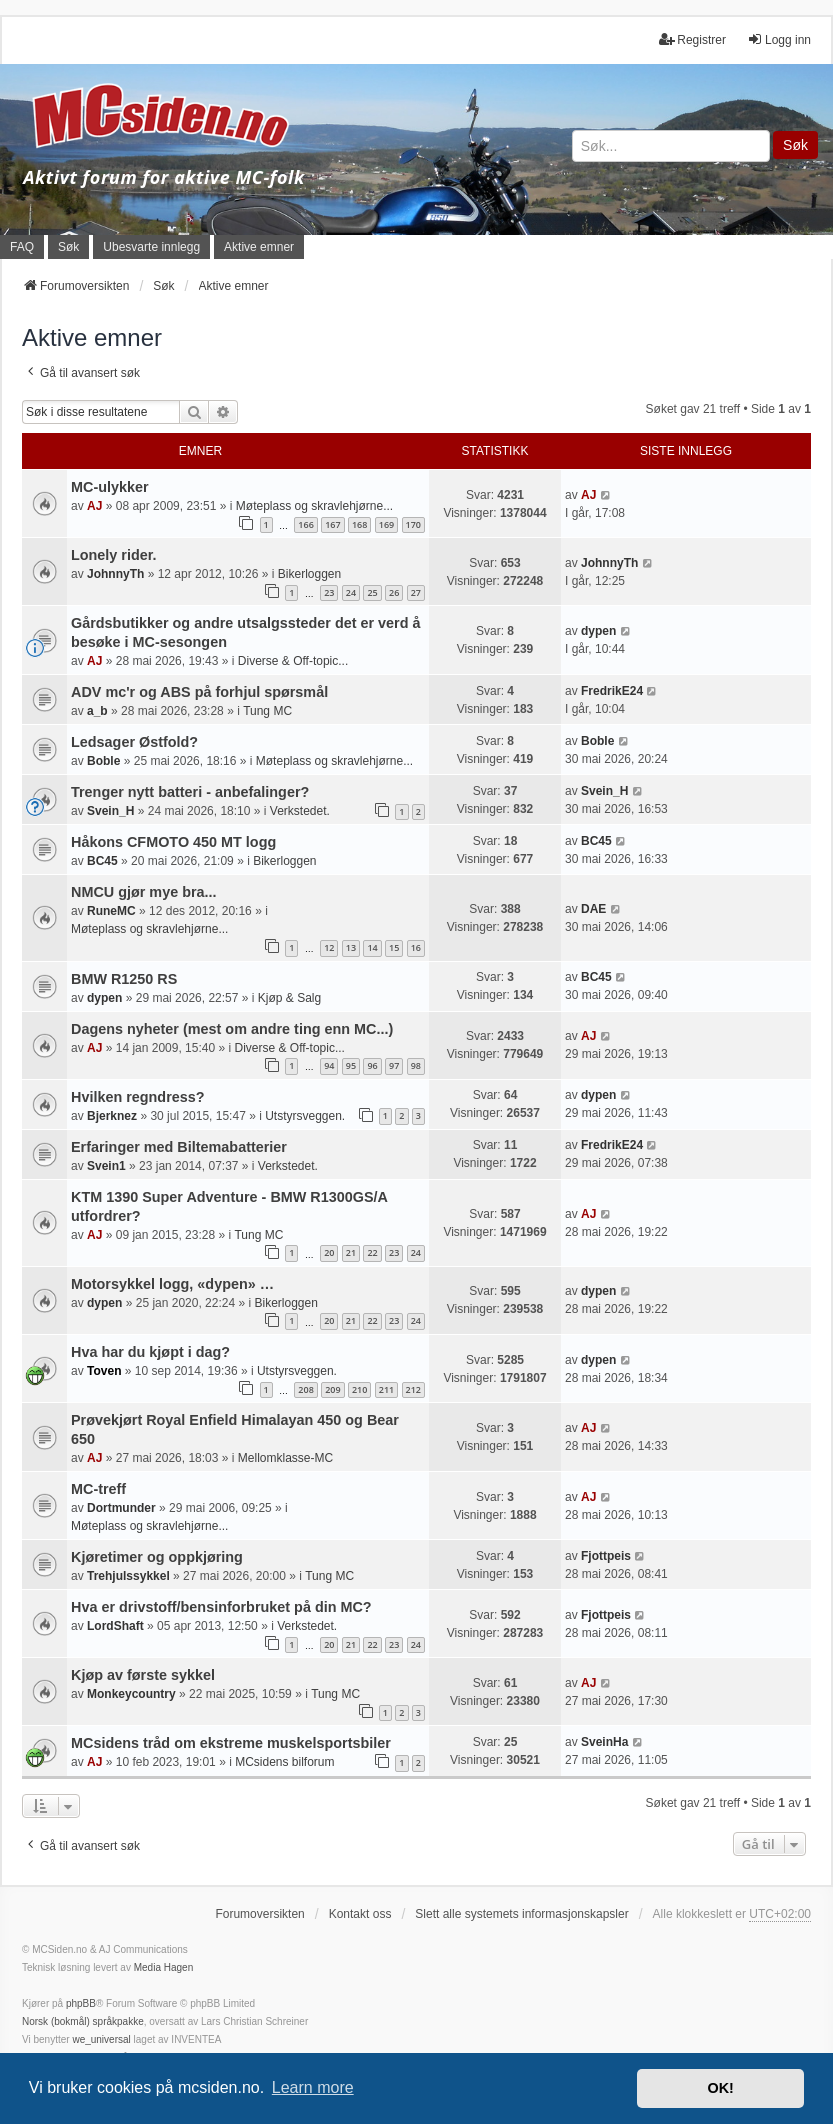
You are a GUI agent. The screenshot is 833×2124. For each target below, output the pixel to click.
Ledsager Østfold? (134, 742)
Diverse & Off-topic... (293, 661)
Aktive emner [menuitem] (259, 247)
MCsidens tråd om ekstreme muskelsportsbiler (231, 1743)
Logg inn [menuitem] (779, 39)
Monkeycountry (131, 1694)
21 (351, 1252)
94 (329, 1065)
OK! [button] (720, 2088)
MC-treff (98, 1489)
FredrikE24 (612, 691)
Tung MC (267, 711)
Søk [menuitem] (68, 247)
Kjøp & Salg (289, 998)
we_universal (101, 2039)
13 (351, 947)
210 (359, 1389)
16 (416, 947)
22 (372, 1252)
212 (413, 1389)
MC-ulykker (110, 487)
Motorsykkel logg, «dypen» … (172, 1284)
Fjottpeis (606, 1556)
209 (332, 1389)
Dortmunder (121, 1508)
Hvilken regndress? (138, 1097)
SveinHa (604, 1742)
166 (305, 524)
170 (413, 524)
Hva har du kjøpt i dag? (150, 1352)
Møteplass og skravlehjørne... (314, 506)
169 (386, 524)
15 (394, 947)
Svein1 (106, 1166)
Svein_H (110, 811)
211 (386, 1389)
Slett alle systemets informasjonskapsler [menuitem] (521, 1914)
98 (416, 1065)
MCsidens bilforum (284, 1762)
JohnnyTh (115, 574)
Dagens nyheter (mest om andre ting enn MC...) (232, 1029)
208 (305, 1389)
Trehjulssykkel (128, 1576)
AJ (94, 506)
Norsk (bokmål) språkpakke (83, 2021)
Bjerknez (112, 1116)
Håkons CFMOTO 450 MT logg (173, 842)
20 (329, 1252)
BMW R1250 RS (124, 979)
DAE (593, 909)
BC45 (102, 861)
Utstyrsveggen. (305, 1116)
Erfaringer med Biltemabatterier (179, 1147)
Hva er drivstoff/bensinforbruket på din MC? (221, 1607)
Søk (795, 145)
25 (372, 592)
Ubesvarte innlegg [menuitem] (151, 247)
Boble (103, 761)
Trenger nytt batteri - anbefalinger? (190, 792)
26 (394, 592)
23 (329, 592)
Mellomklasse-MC (285, 1458)
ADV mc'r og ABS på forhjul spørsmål (199, 692)
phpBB (81, 2003)
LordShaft (115, 1626)
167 (332, 524)
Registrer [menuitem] (692, 39)
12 (329, 947)
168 (359, 524)
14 (372, 947)
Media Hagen (163, 1967)
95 (351, 1065)
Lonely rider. (114, 555)
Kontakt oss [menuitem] (360, 1914)
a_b (97, 711)
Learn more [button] (313, 2087)
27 (416, 592)
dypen (598, 631)
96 (372, 1065)
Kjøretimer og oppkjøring (157, 1557)
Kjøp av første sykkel (143, 1675)
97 (394, 1065)
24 (351, 592)
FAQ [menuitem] (22, 247)
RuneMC (111, 911)
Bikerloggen (309, 574)
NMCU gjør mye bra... (144, 892)
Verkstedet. (300, 811)
